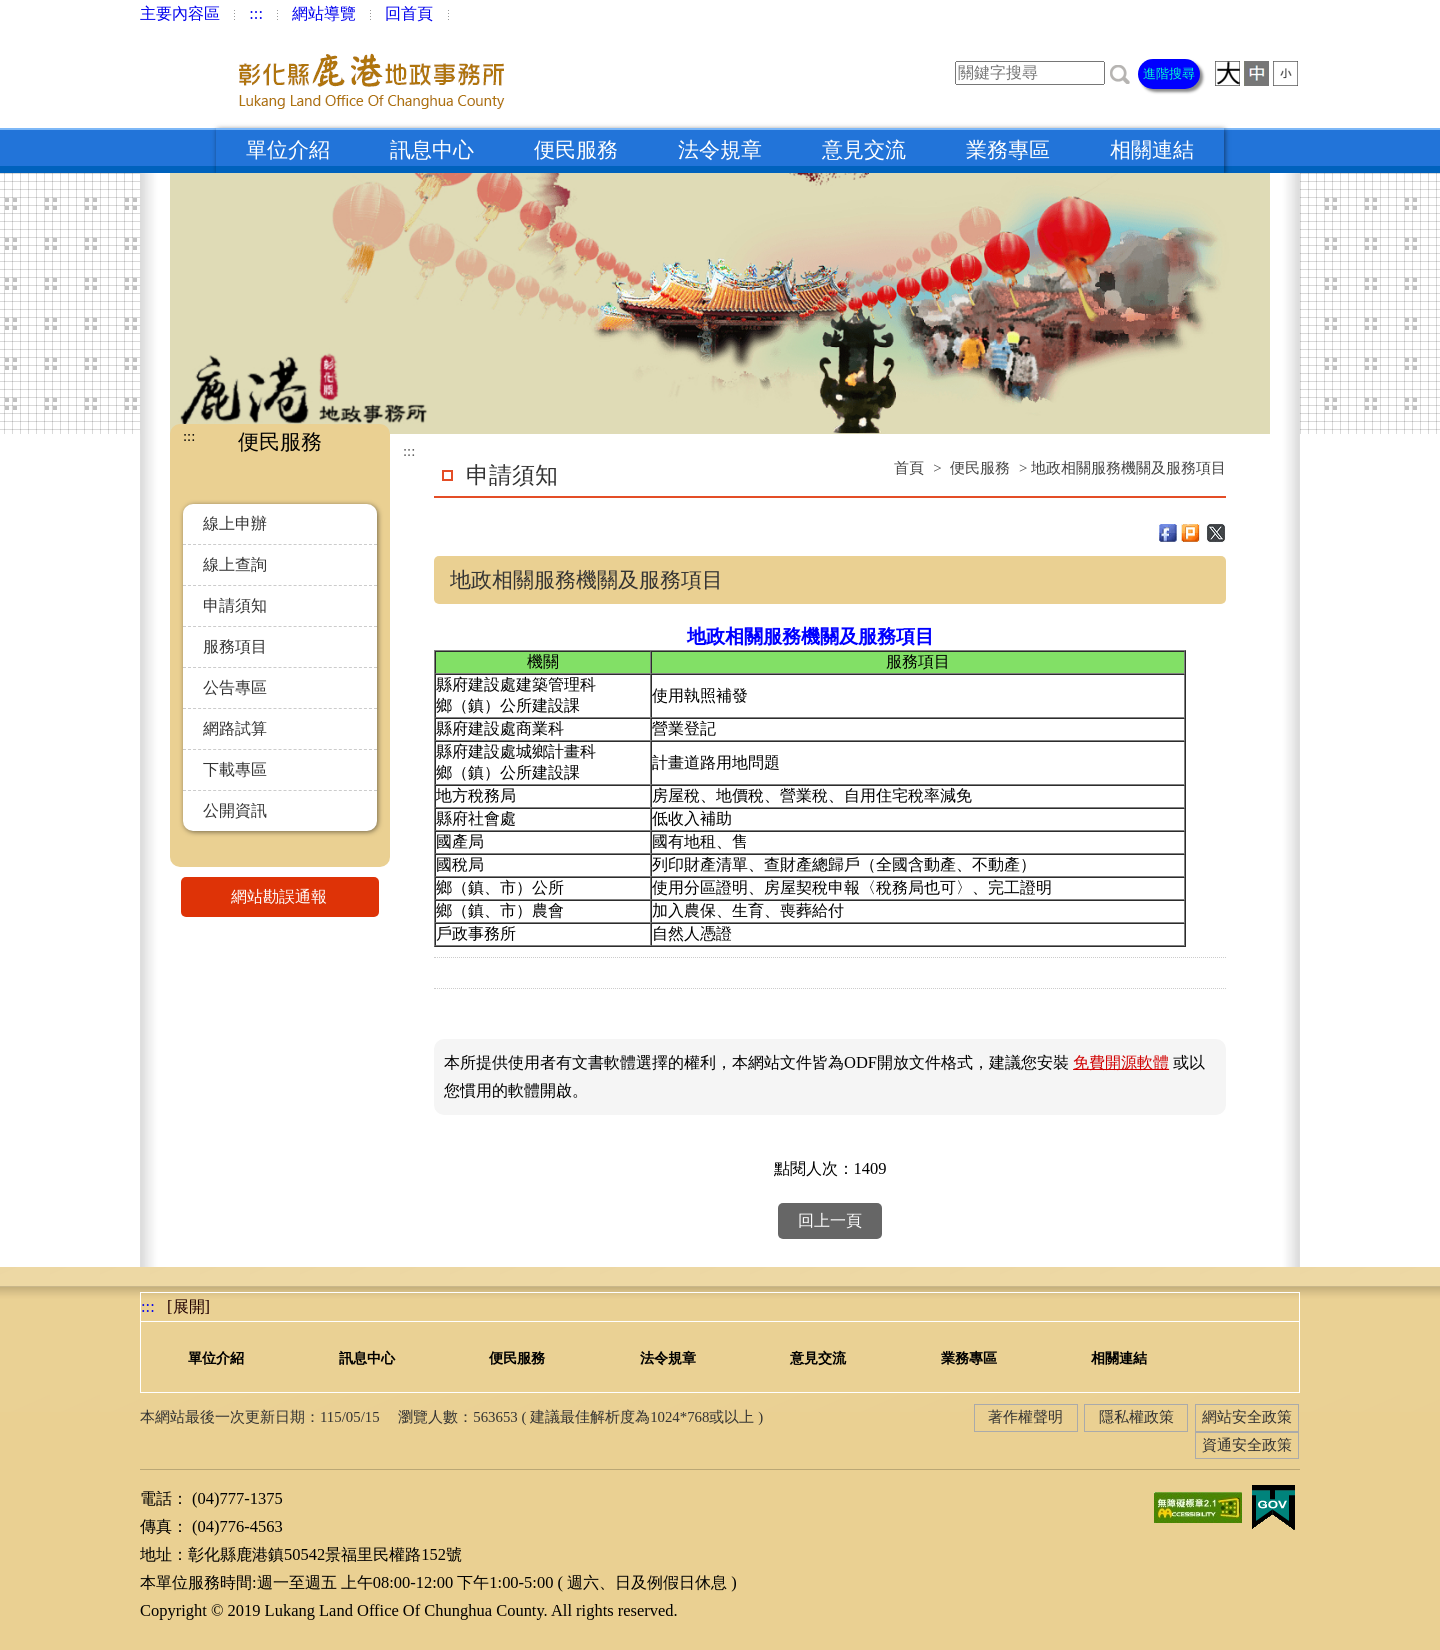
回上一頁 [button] (830, 1220)
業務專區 (1008, 150)
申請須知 (235, 605)
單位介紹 (288, 150)
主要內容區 (180, 13)
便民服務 (576, 150)
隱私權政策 (1136, 1417)
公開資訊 (235, 810)
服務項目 (235, 646)
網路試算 (235, 728)
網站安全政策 (1247, 1417)
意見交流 (864, 150)
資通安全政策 (1247, 1445)
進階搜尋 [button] (1169, 73)
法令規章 (720, 150)
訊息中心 (432, 150)
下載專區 (235, 769)
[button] (1120, 72)
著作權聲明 (1025, 1417)
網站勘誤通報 (305, 897)
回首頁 (409, 13)
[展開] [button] (188, 1306)
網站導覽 (324, 13)
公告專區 (235, 687)
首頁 (909, 468)
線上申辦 (235, 523)
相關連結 (1152, 150)
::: (256, 13)
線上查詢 (235, 564)
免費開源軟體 (1121, 1062)
